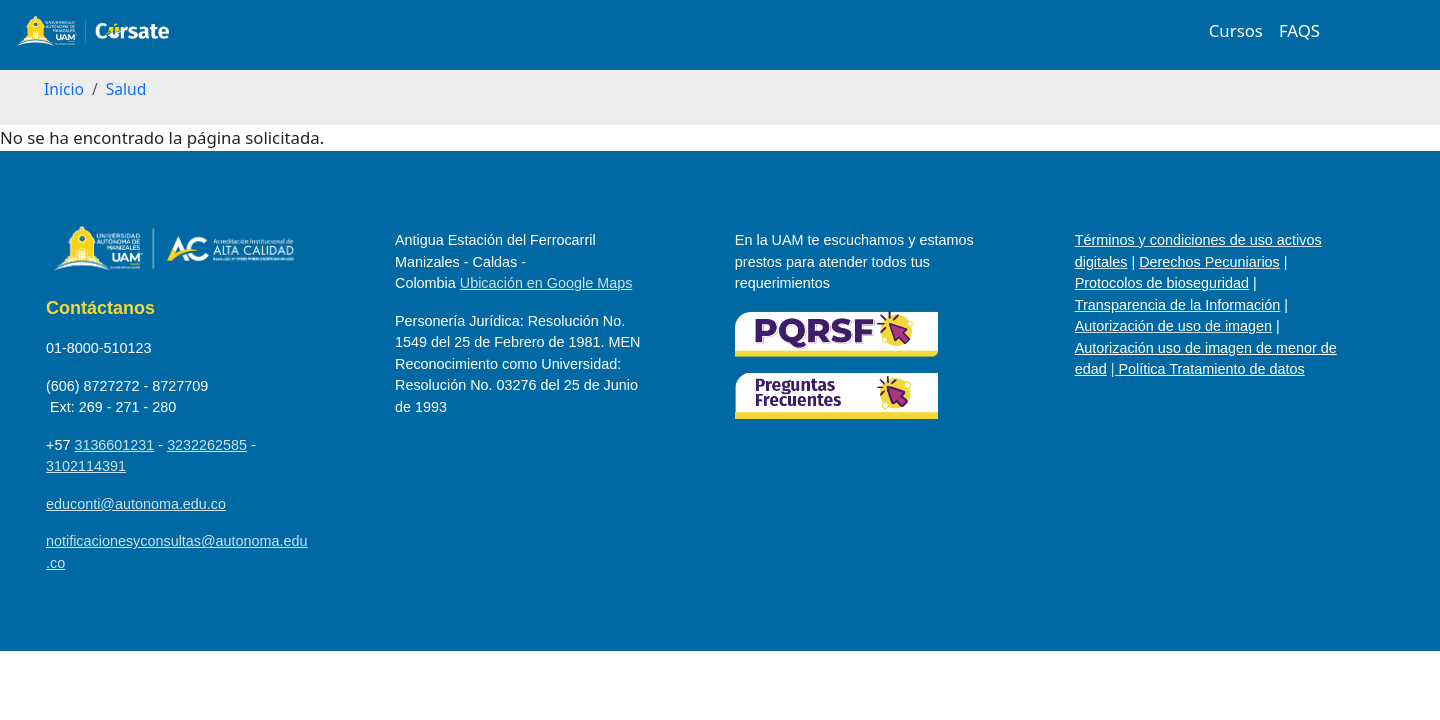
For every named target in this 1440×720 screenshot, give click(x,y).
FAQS (1299, 30)
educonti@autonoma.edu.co (136, 504)
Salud (126, 89)
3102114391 (86, 466)
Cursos (1236, 30)
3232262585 (207, 445)
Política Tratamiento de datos (1211, 369)
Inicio (64, 89)
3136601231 (114, 445)
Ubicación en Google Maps (546, 283)
